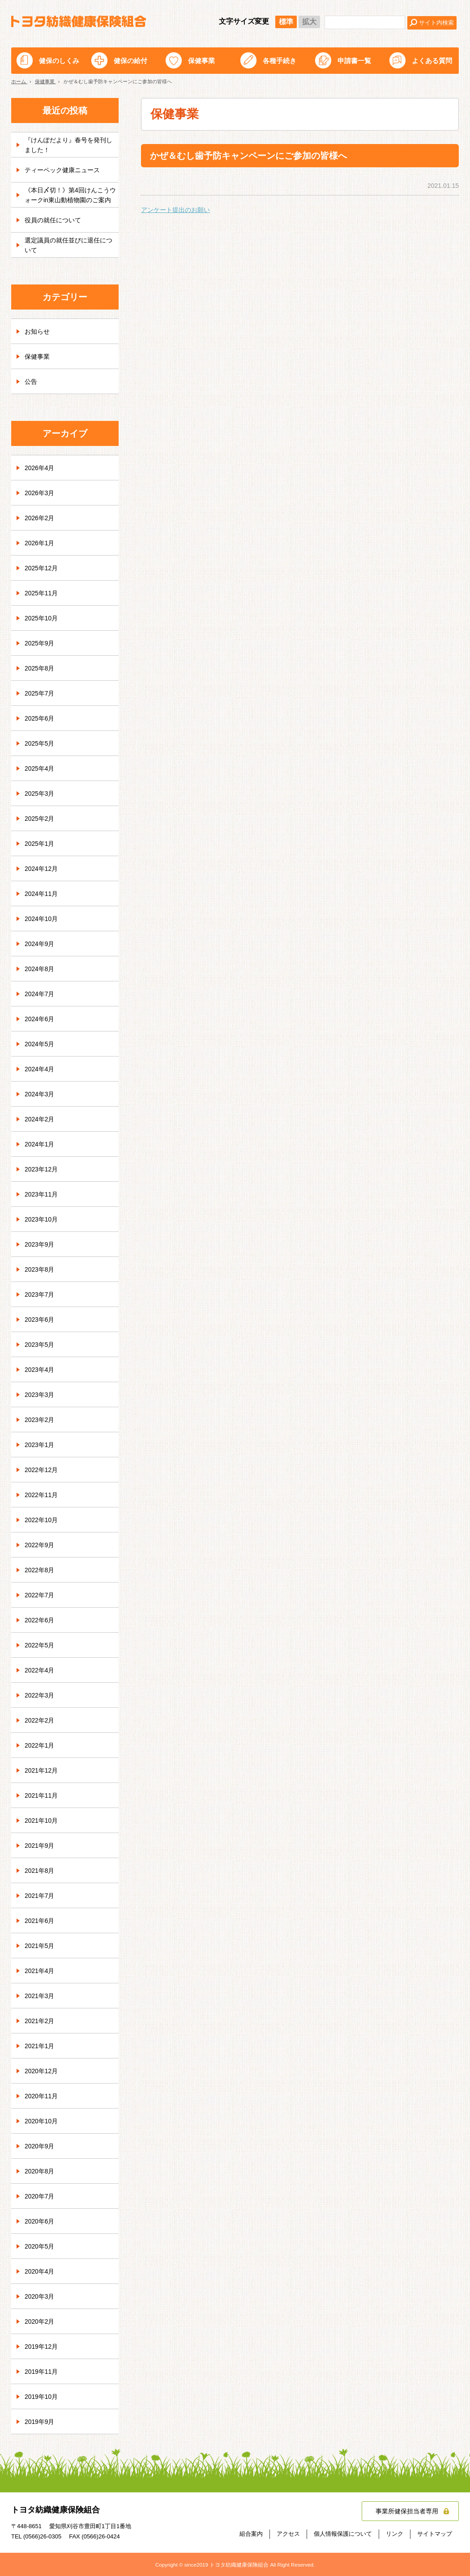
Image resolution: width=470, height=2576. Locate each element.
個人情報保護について (343, 2533)
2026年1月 (40, 543)
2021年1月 (40, 2046)
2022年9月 (40, 1545)
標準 (286, 21)
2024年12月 (41, 868)
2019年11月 (41, 2371)
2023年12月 (41, 1169)
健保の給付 (130, 60)
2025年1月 (40, 843)
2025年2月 (40, 818)
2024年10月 (41, 918)
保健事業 (201, 60)
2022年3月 (40, 1695)
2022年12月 (41, 1469)
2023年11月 (41, 1194)
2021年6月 (40, 1920)
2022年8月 (40, 1570)
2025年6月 (40, 718)
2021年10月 (41, 1820)
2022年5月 (40, 1645)
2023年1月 (40, 1444)
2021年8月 (40, 1870)
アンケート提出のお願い (175, 209)
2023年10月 (41, 1219)
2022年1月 (40, 1745)
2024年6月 (40, 1019)
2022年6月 (40, 1620)
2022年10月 (41, 1520)
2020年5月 (40, 2246)
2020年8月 (40, 2171)
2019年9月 (40, 2421)
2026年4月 (40, 467)
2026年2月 (40, 518)
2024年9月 (40, 943)
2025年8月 (40, 668)
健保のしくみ (59, 60)
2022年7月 (40, 1595)
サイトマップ (434, 2533)
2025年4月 (40, 768)
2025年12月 (41, 568)
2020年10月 (41, 2121)
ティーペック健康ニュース (62, 170)
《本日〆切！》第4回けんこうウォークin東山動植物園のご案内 (70, 194)
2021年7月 (40, 1895)
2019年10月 (41, 2396)
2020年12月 (41, 2071)
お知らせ (37, 331)
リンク (394, 2533)
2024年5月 (40, 1044)
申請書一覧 (354, 60)
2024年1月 (40, 1144)
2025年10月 (41, 618)
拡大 (309, 21)
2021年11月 (41, 1795)
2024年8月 (40, 968)
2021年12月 (41, 1770)
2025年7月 (40, 693)
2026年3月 (40, 493)
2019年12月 (41, 2346)
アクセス (288, 2533)
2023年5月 (40, 1344)
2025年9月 (40, 643)
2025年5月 (40, 743)
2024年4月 (40, 1069)
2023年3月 (40, 1394)
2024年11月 (41, 893)
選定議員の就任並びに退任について (68, 244)
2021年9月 (40, 1845)
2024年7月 (40, 993)
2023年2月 (40, 1419)
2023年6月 (40, 1319)
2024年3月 (40, 1094)
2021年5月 (40, 1945)
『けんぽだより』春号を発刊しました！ (68, 144)
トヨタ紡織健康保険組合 (78, 21)
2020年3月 (40, 2296)
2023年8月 (40, 1269)
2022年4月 (40, 1670)
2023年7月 (40, 1294)
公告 (31, 381)
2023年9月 (40, 1244)
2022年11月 (41, 1494)
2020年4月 (40, 2271)
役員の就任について (53, 220)
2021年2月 (40, 2020)
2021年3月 (40, 1995)
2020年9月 (40, 2146)
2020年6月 (40, 2221)
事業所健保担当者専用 (407, 2511)
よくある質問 (432, 60)
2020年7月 (40, 2196)
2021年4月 (40, 1970)
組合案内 (251, 2533)
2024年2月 (40, 1119)
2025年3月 (40, 793)
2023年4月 (40, 1369)
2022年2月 (40, 1720)
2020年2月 (40, 2321)
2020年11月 (41, 2096)
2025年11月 (41, 593)
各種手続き (279, 60)
